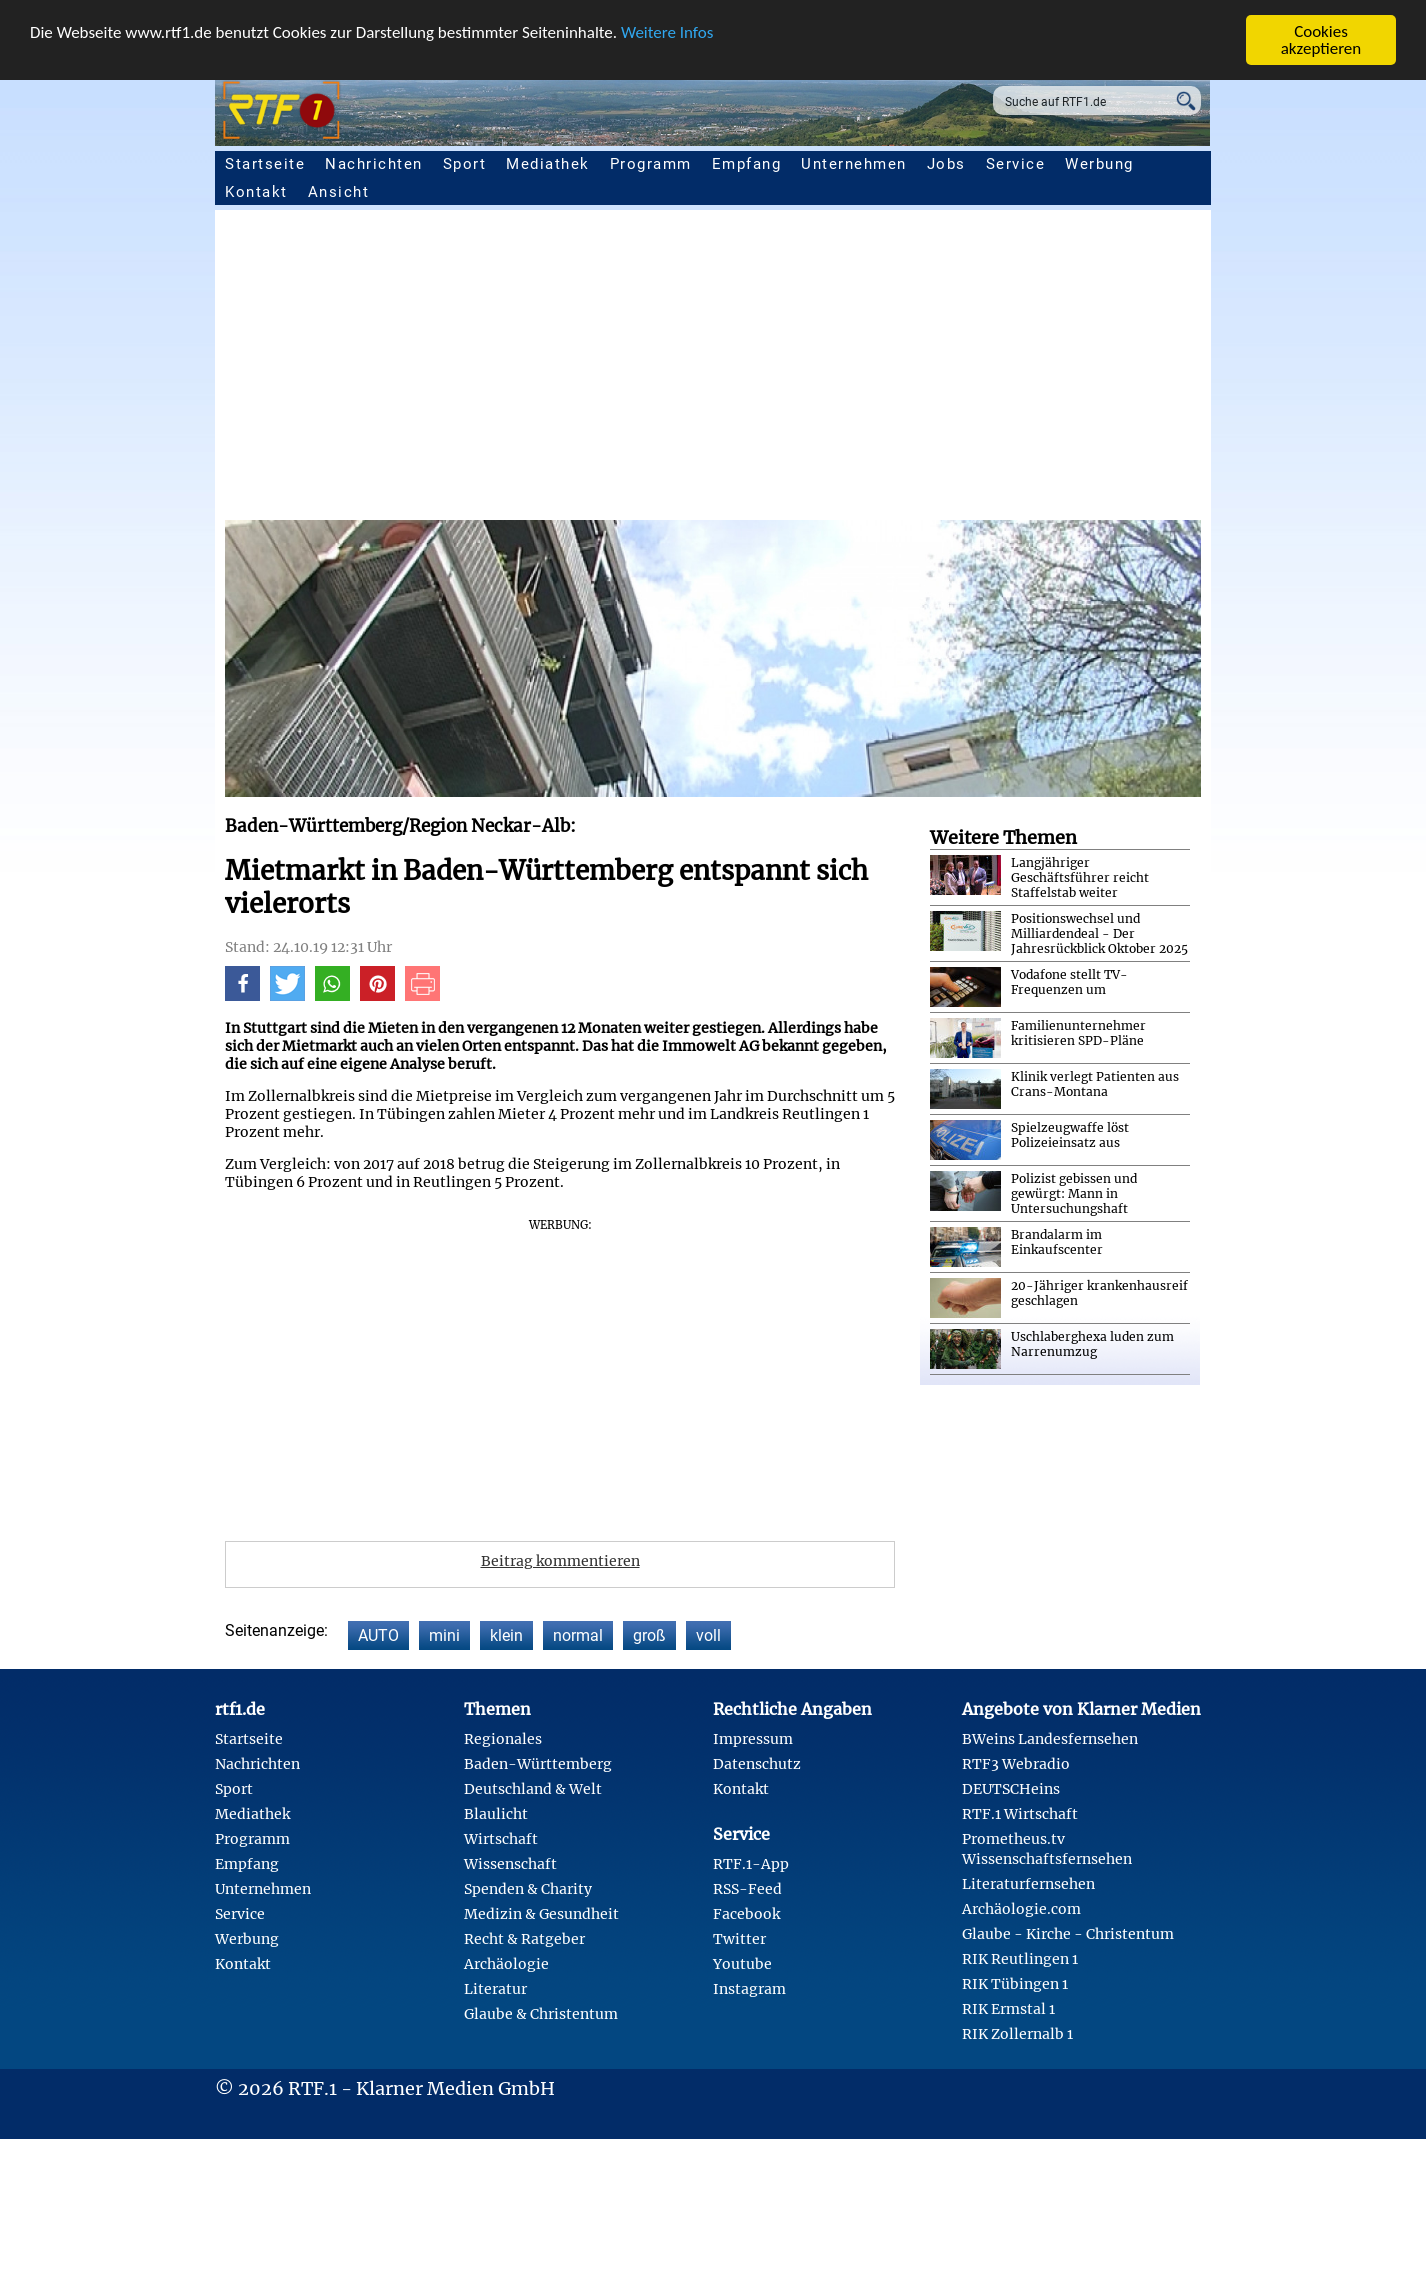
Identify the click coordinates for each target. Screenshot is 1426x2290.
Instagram (749, 1989)
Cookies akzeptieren (1321, 40)
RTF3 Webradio (1016, 1764)
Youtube (742, 1964)
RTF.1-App (751, 1864)
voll (708, 1635)
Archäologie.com (1021, 1909)
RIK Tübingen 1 (1015, 1984)
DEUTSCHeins (1011, 1789)
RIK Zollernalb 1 (1017, 2034)
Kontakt (256, 192)
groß (649, 1635)
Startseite (265, 164)
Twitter (739, 1939)
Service (1016, 164)
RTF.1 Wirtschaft (1020, 1814)
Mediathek (548, 164)
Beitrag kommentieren (560, 1561)
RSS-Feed (747, 1889)
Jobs (946, 164)
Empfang (747, 164)
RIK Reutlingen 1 (1020, 1959)
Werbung (1099, 164)
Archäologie (506, 1964)
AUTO (378, 1635)
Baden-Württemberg (538, 1764)
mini (444, 1635)
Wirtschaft (501, 1839)
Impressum (753, 1739)
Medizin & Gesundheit (541, 1914)
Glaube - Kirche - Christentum (1068, 1934)
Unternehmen (854, 164)
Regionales (503, 1739)
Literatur (495, 1989)
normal (578, 1635)
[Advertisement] (825, 370)
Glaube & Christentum (541, 2014)
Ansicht (339, 192)
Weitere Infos (667, 32)
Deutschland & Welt (533, 1789)
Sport (465, 164)
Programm (651, 164)
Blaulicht (496, 1814)
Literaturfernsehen (1028, 1884)
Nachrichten (374, 164)
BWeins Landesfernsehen (1050, 1739)
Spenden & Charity (528, 1889)
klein (506, 1635)
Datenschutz (757, 1764)
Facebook (746, 1914)
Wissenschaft (510, 1864)
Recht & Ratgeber (524, 1939)
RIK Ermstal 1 (1008, 2009)
